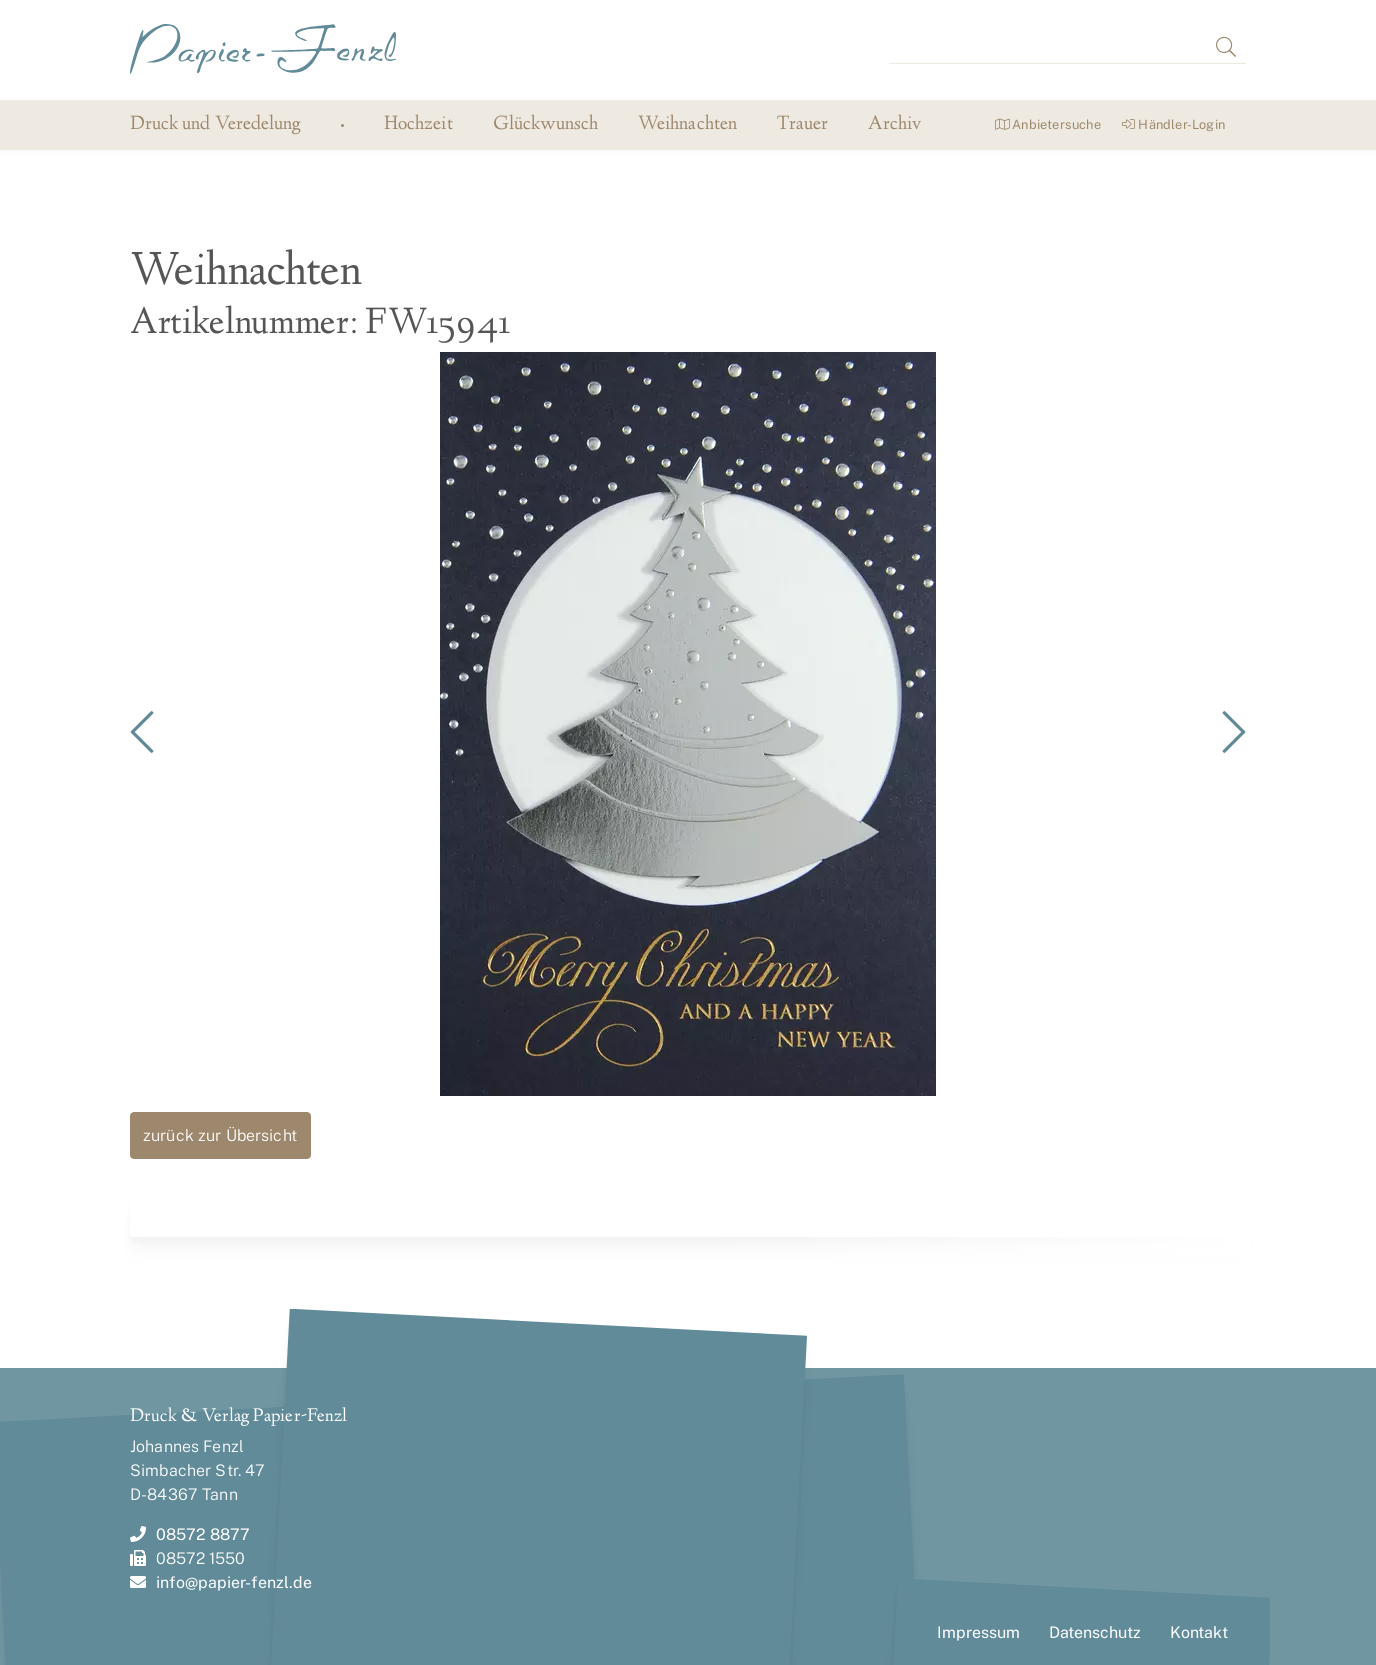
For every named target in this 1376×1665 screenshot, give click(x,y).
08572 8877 (190, 1534)
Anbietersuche (1048, 124)
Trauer (802, 125)
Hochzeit (418, 125)
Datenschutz (1095, 1632)
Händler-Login (1173, 124)
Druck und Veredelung (215, 124)
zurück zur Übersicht (220, 1135)
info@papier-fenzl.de (221, 1582)
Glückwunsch (546, 125)
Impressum (978, 1632)
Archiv (894, 125)
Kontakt (1199, 1632)
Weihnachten (687, 125)
